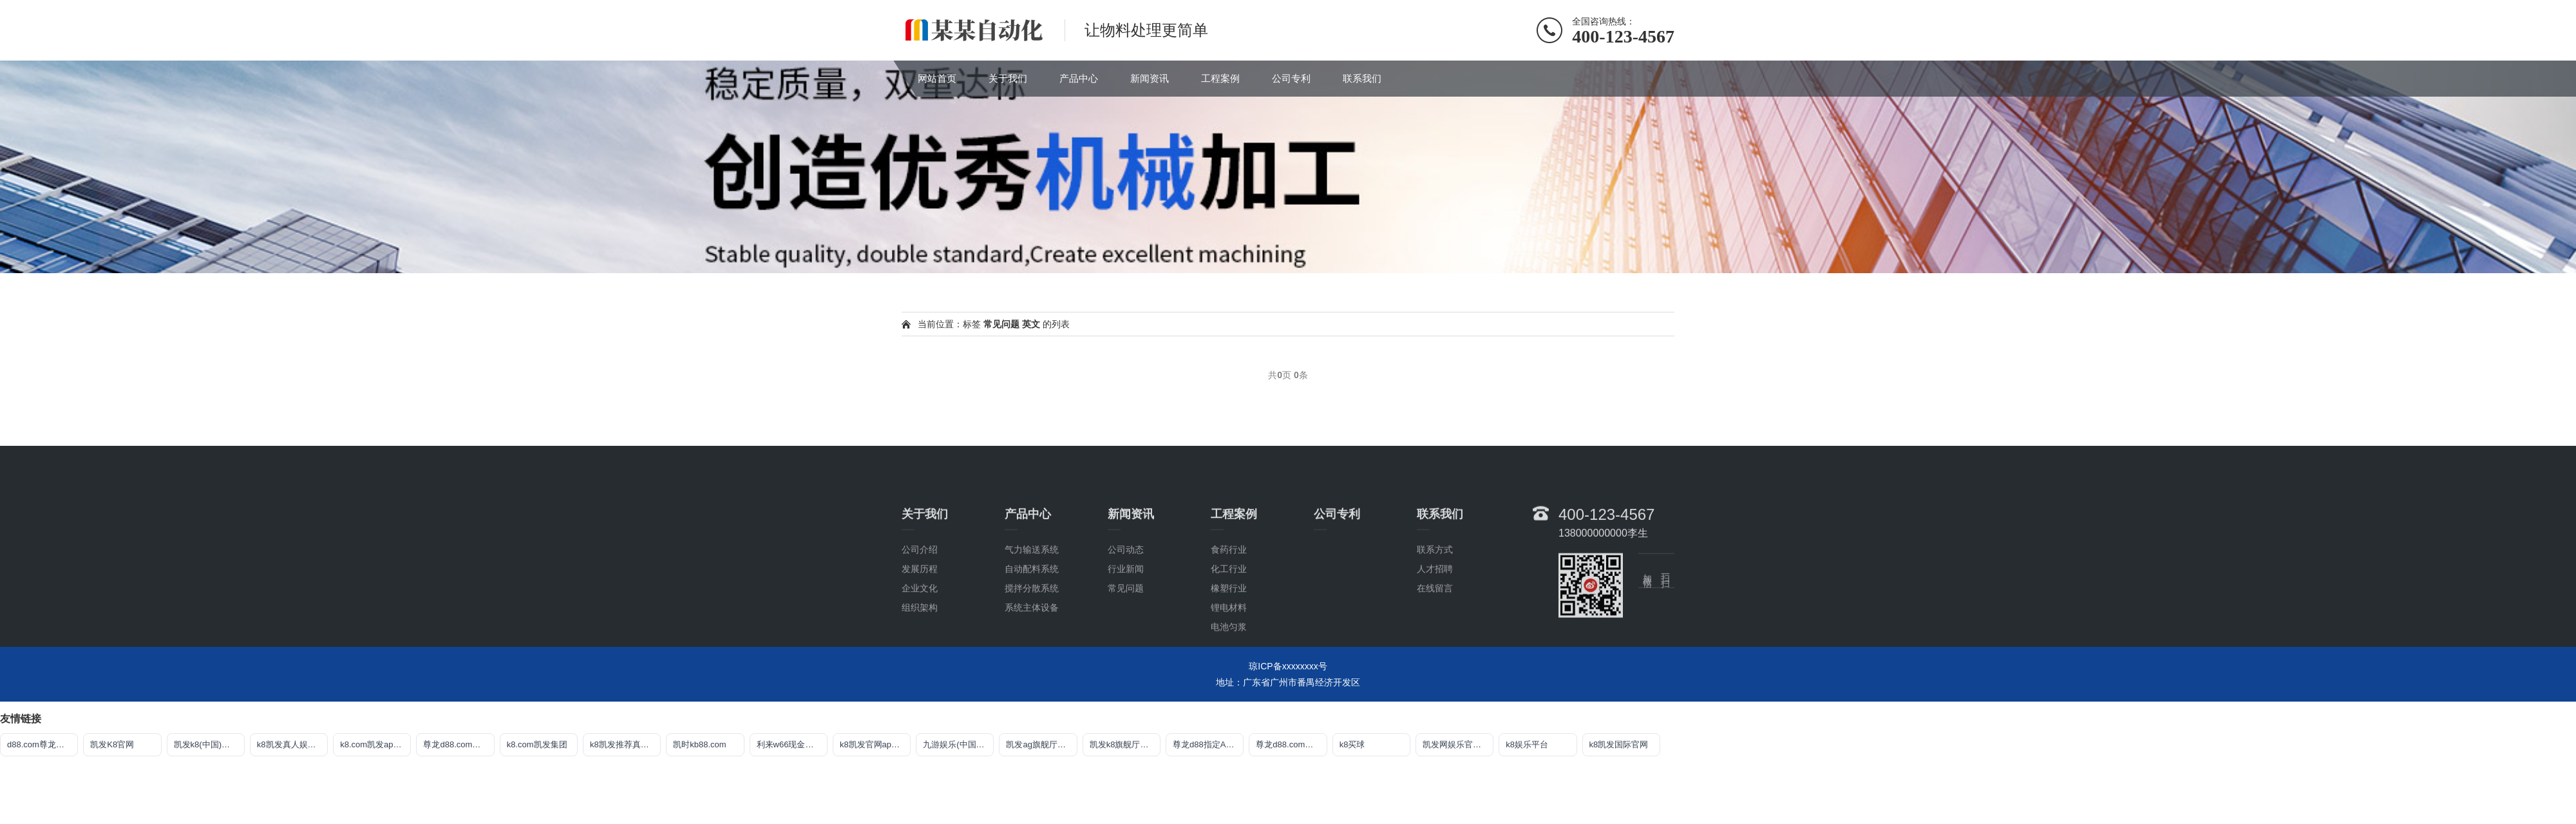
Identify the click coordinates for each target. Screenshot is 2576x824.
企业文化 (920, 667)
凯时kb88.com (699, 744)
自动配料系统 (1032, 648)
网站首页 (937, 78)
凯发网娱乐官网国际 (1458, 744)
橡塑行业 (1229, 667)
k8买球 (1352, 744)
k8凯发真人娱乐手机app (292, 744)
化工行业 (1229, 648)
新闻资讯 (1149, 78)
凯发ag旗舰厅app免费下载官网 (1041, 744)
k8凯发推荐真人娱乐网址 (625, 744)
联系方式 (1435, 629)
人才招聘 (1435, 648)
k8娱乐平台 (1527, 744)
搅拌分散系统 (1032, 667)
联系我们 (1362, 78)
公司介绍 (920, 629)
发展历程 (920, 648)
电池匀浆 (1229, 706)
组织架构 (920, 687)
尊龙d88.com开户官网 (458, 744)
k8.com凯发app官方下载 (375, 744)
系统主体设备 (1032, 687)
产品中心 (1078, 78)
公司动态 (1126, 629)
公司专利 (1291, 78)
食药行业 (1229, 629)
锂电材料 (1229, 687)
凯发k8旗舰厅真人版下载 (1125, 744)
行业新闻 (1126, 648)
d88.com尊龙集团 (40, 744)
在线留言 (1435, 667)
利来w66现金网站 (789, 744)
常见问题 (1126, 667)
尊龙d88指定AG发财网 (1208, 744)
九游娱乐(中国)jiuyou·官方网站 (958, 744)
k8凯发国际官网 (1619, 744)
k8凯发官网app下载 (875, 744)
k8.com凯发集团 (537, 744)
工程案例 (1220, 78)
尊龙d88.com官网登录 (1291, 744)
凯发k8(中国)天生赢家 (209, 744)
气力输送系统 (1032, 629)
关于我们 (1008, 78)
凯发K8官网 (112, 744)
